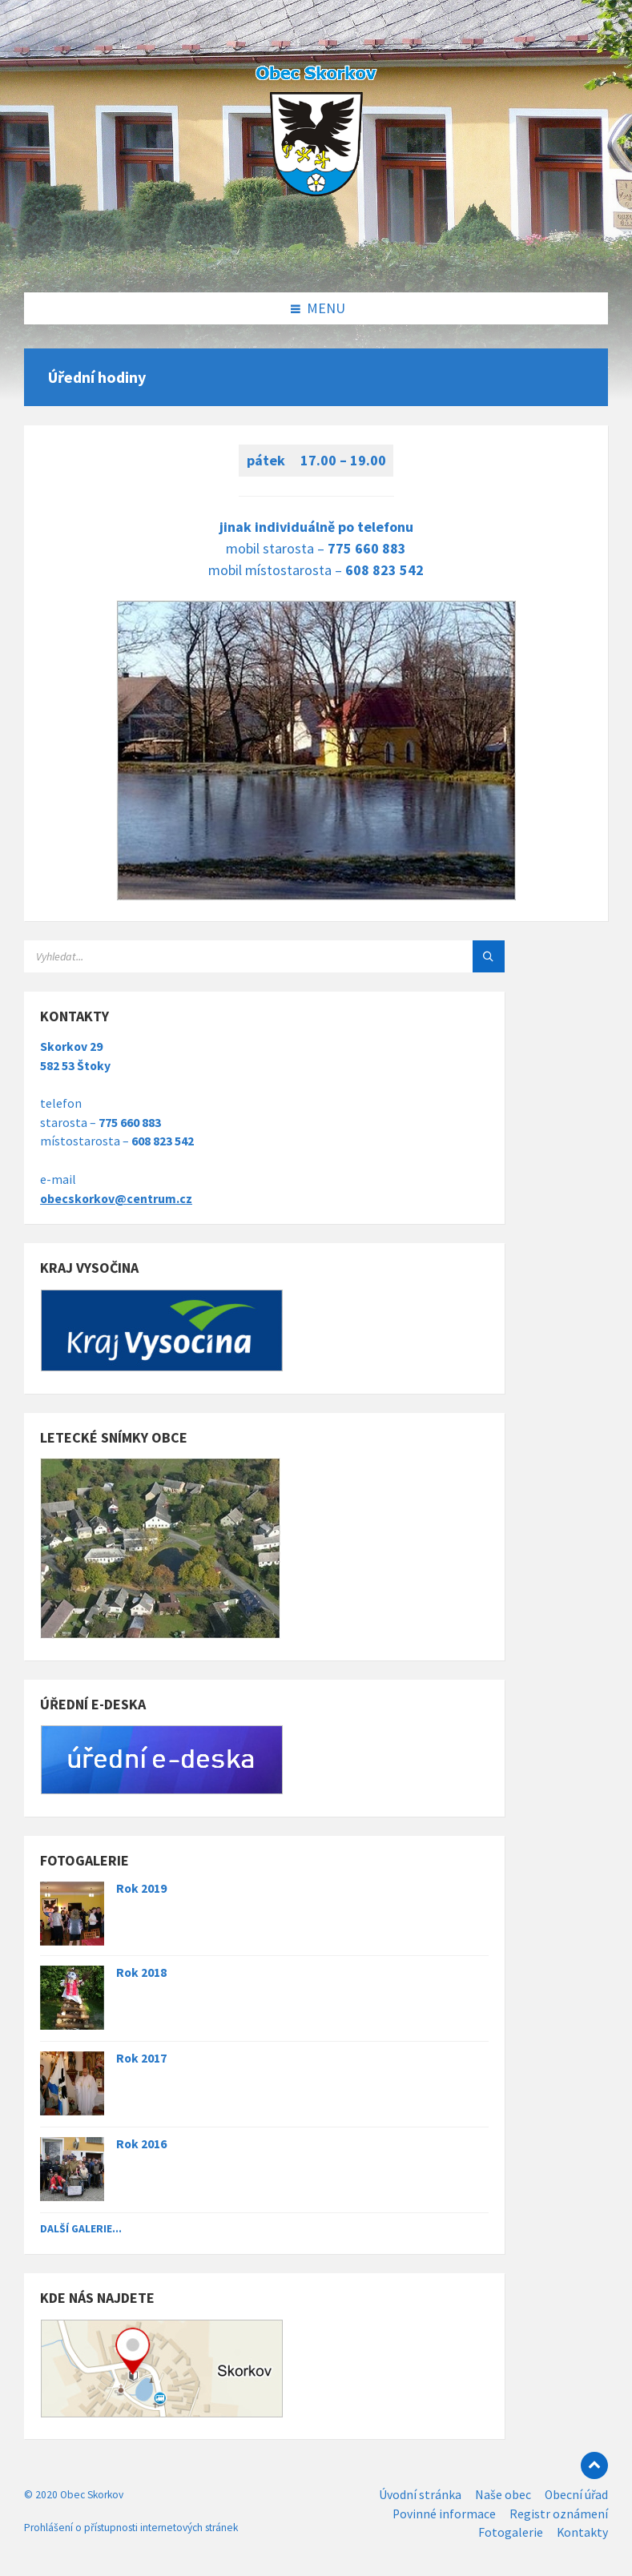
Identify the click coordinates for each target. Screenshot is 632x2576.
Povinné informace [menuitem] (444, 2514)
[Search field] (224, 956)
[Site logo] (316, 259)
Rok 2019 (141, 1888)
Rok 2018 (141, 1972)
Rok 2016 (141, 2143)
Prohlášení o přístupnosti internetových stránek (131, 2527)
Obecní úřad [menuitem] (576, 2494)
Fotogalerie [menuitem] (510, 2532)
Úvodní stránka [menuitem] (420, 2494)
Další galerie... (81, 2228)
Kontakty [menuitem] (582, 2532)
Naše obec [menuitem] (503, 2494)
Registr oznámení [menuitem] (558, 2514)
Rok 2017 (141, 2058)
